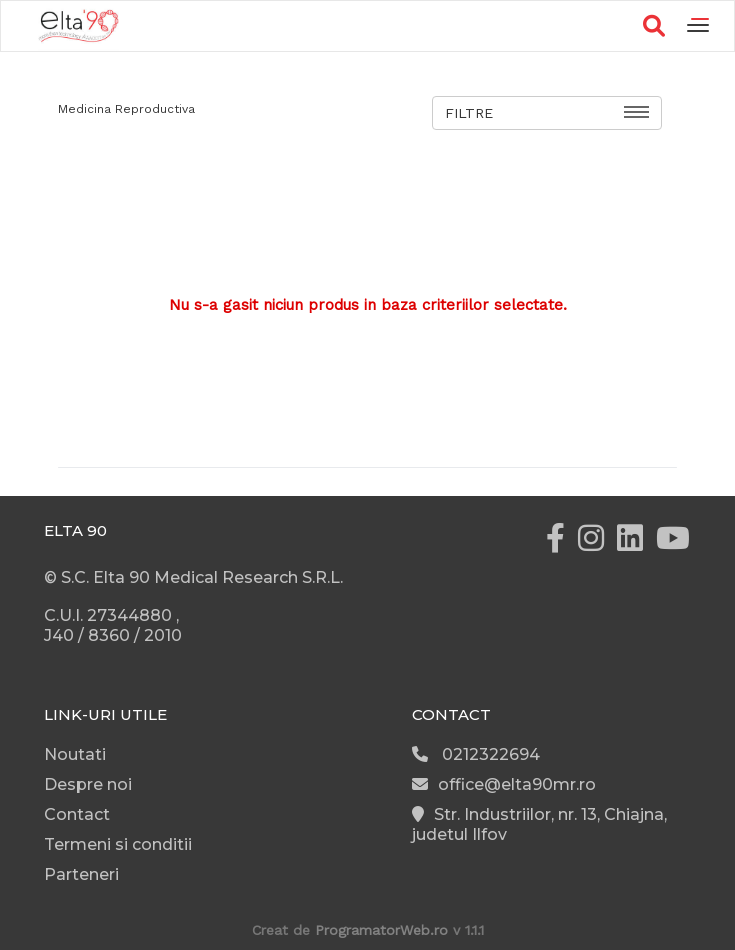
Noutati (75, 754)
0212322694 (476, 754)
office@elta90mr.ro (504, 784)
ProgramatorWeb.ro (381, 930)
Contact (77, 814)
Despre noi (88, 784)
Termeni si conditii (118, 844)
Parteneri (81, 874)
